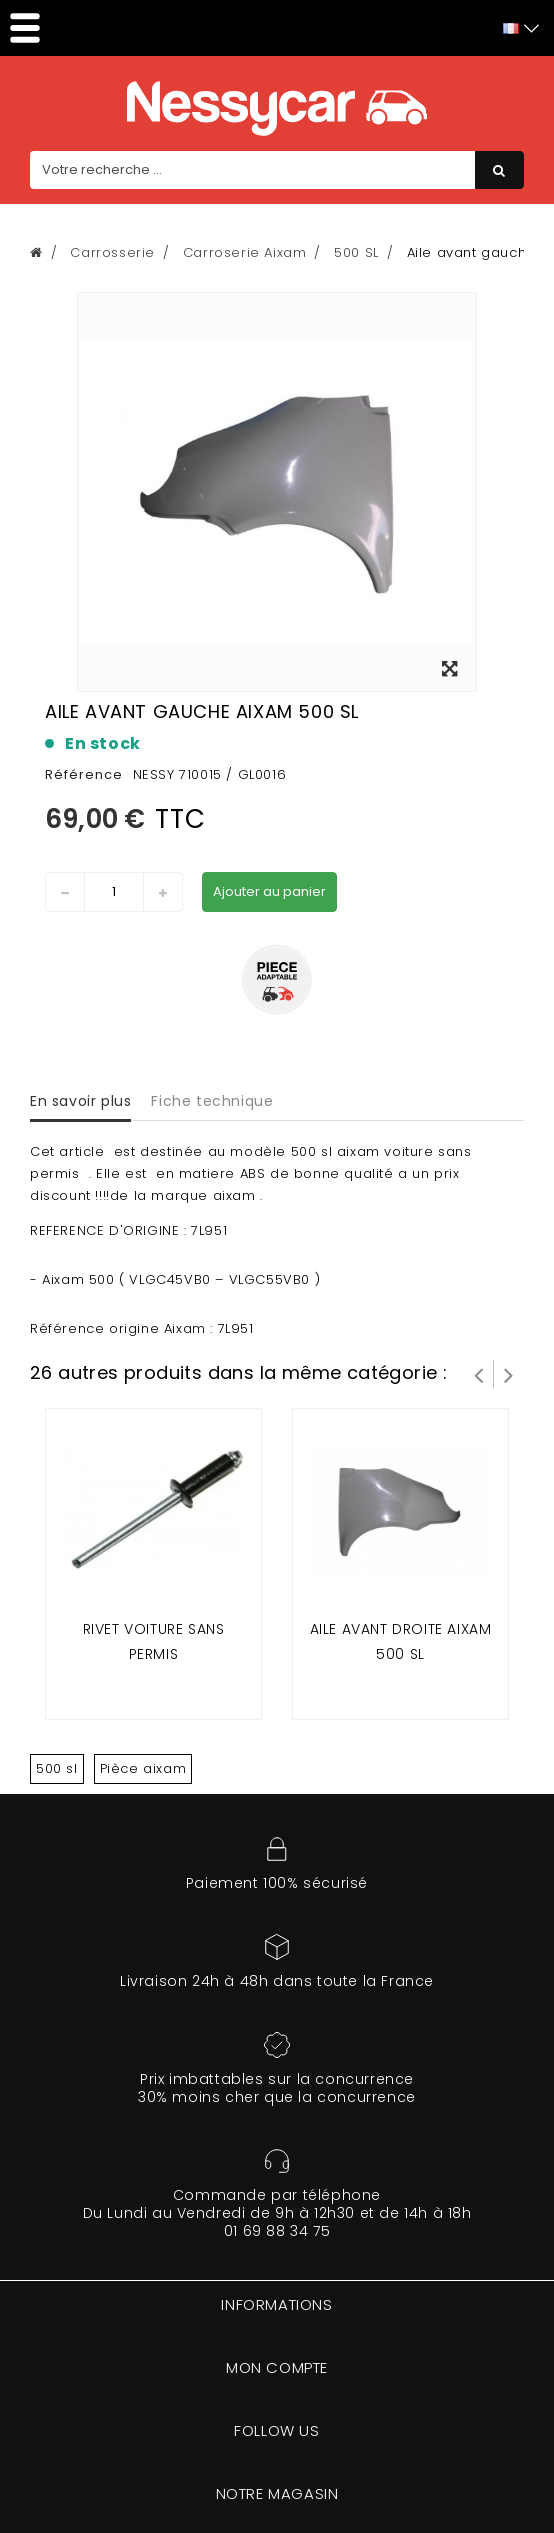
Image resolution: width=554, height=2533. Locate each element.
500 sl (57, 1768)
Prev (479, 1374)
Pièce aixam (143, 1768)
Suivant (509, 1374)
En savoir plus (80, 1101)
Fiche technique (212, 1101)
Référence (84, 774)
